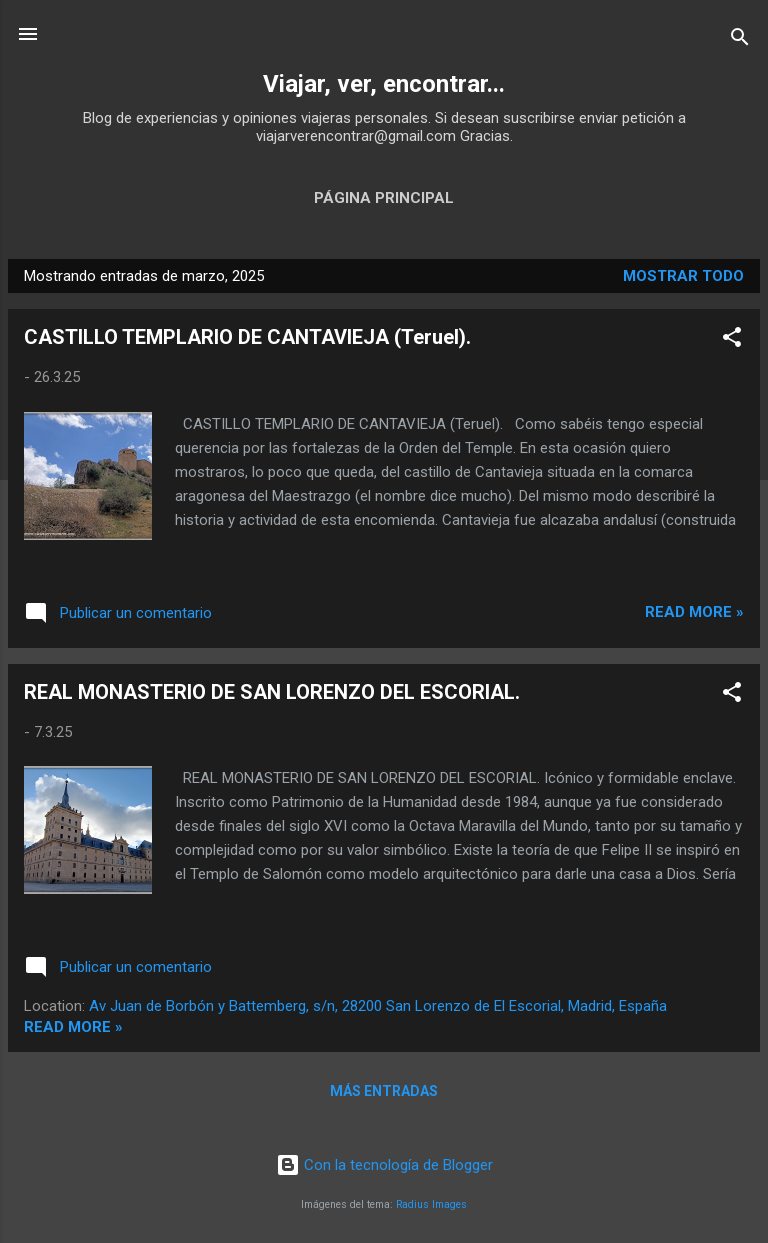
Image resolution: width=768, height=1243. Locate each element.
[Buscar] (740, 40)
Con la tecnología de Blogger (384, 1165)
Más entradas (384, 1091)
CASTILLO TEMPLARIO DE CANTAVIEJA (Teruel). (247, 337)
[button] (732, 340)
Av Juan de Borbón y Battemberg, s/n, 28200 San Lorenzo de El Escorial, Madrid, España (378, 1006)
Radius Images (431, 1204)
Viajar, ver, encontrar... (384, 84)
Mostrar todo (683, 276)
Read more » (694, 612)
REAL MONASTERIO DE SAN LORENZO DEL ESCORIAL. (272, 692)
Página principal (384, 198)
